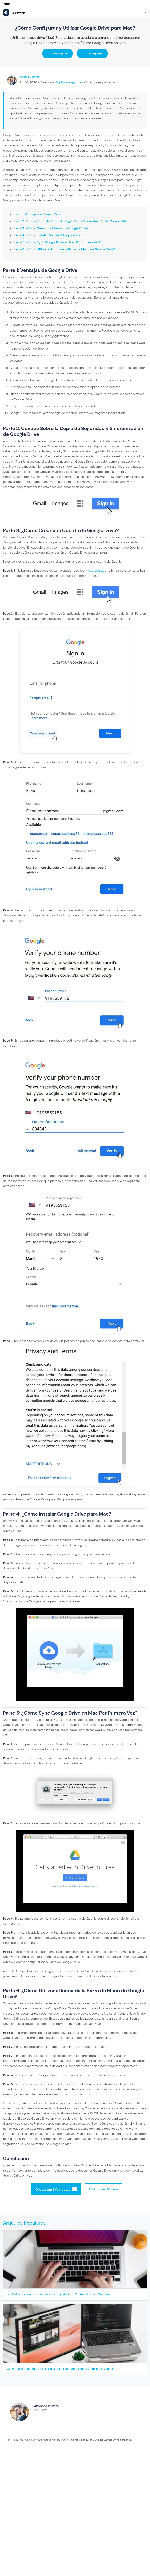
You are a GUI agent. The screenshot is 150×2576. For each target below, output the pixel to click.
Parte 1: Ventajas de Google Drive (38, 214)
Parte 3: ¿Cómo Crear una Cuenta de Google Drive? (51, 228)
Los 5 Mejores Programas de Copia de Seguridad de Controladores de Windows (58, 2294)
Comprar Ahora (103, 2189)
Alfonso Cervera (29, 77)
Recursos (18, 2439)
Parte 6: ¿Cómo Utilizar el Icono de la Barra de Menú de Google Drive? (64, 249)
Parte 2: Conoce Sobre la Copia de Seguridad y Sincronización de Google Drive (71, 221)
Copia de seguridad (69, 82)
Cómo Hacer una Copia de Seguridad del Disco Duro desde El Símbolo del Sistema (60, 2369)
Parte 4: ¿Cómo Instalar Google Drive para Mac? (48, 235)
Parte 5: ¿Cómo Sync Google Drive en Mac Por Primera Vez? (57, 242)
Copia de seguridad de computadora (46, 2439)
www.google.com (97, 570)
